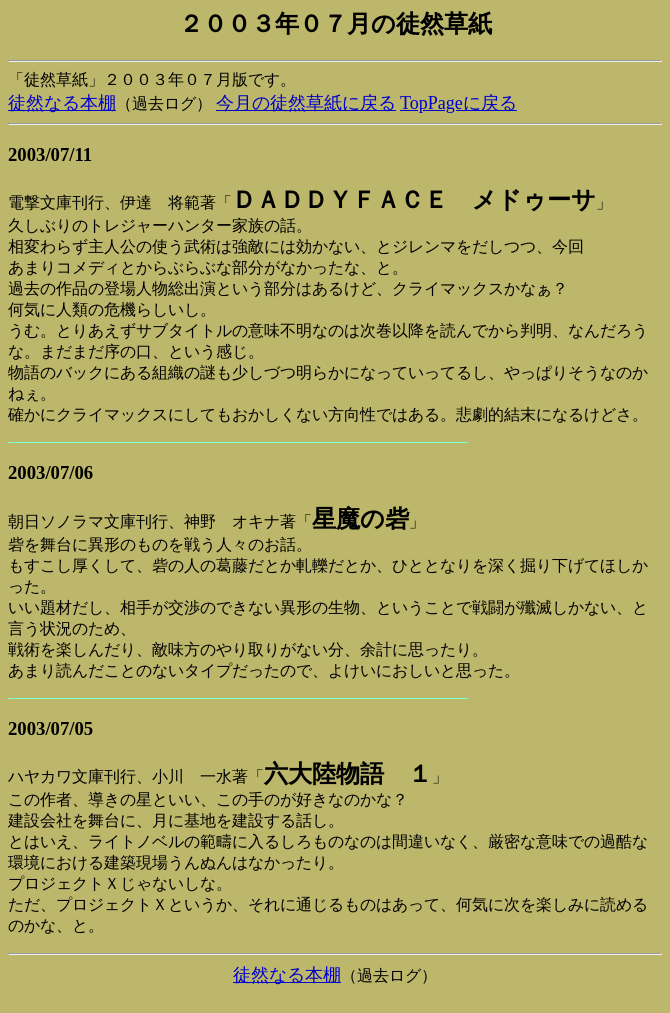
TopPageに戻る (458, 103)
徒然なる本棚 (62, 103)
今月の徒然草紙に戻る (306, 103)
